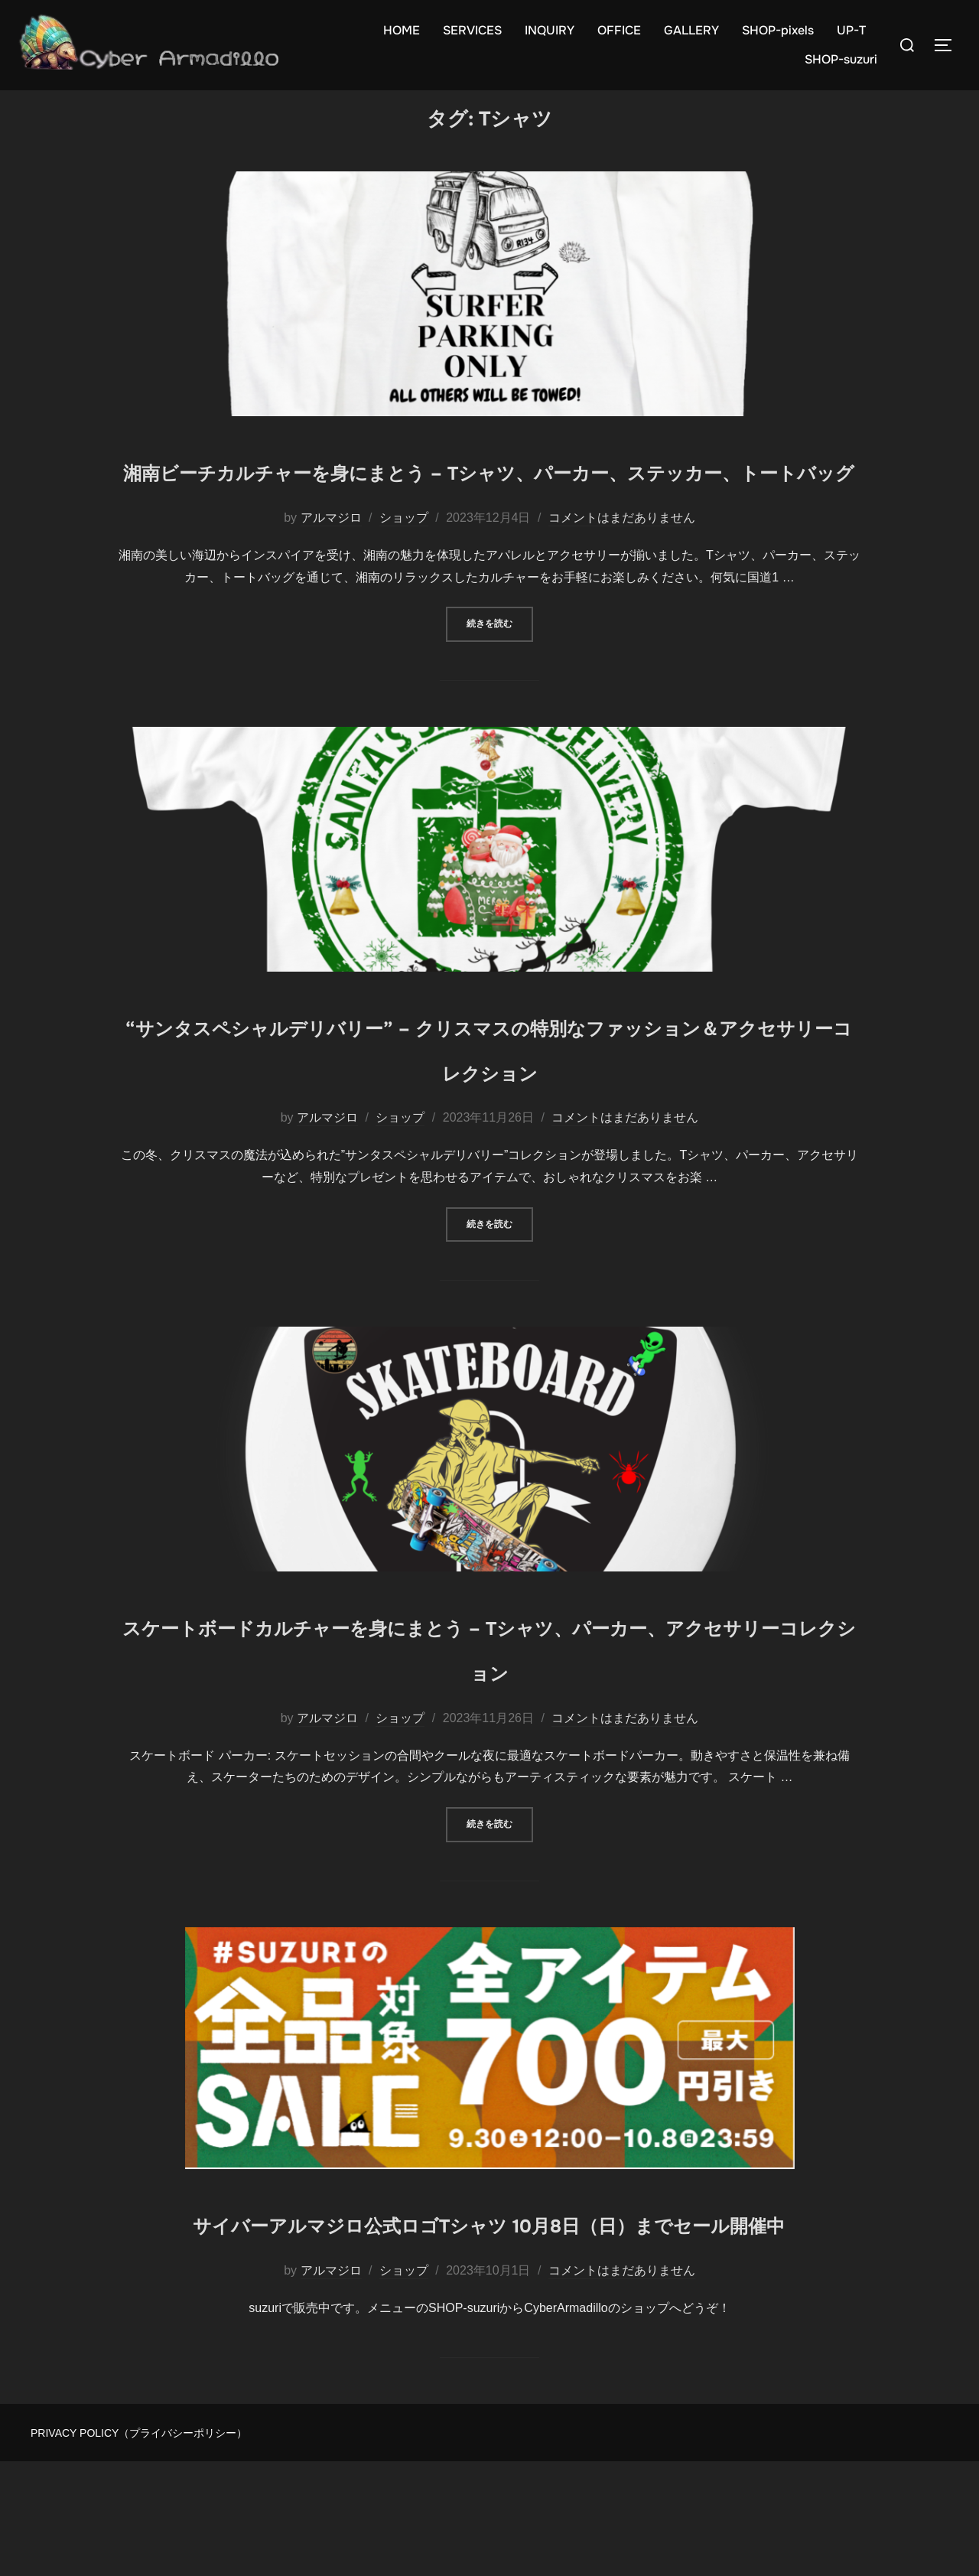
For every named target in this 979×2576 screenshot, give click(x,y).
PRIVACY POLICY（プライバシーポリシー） (139, 2548)
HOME (401, 30)
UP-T (851, 30)
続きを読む (500, 693)
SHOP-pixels (778, 30)
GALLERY (691, 30)
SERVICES (472, 30)
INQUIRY (549, 30)
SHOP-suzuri (841, 59)
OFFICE (619, 30)
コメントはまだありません (621, 587)
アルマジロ (331, 587)
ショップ (403, 587)
